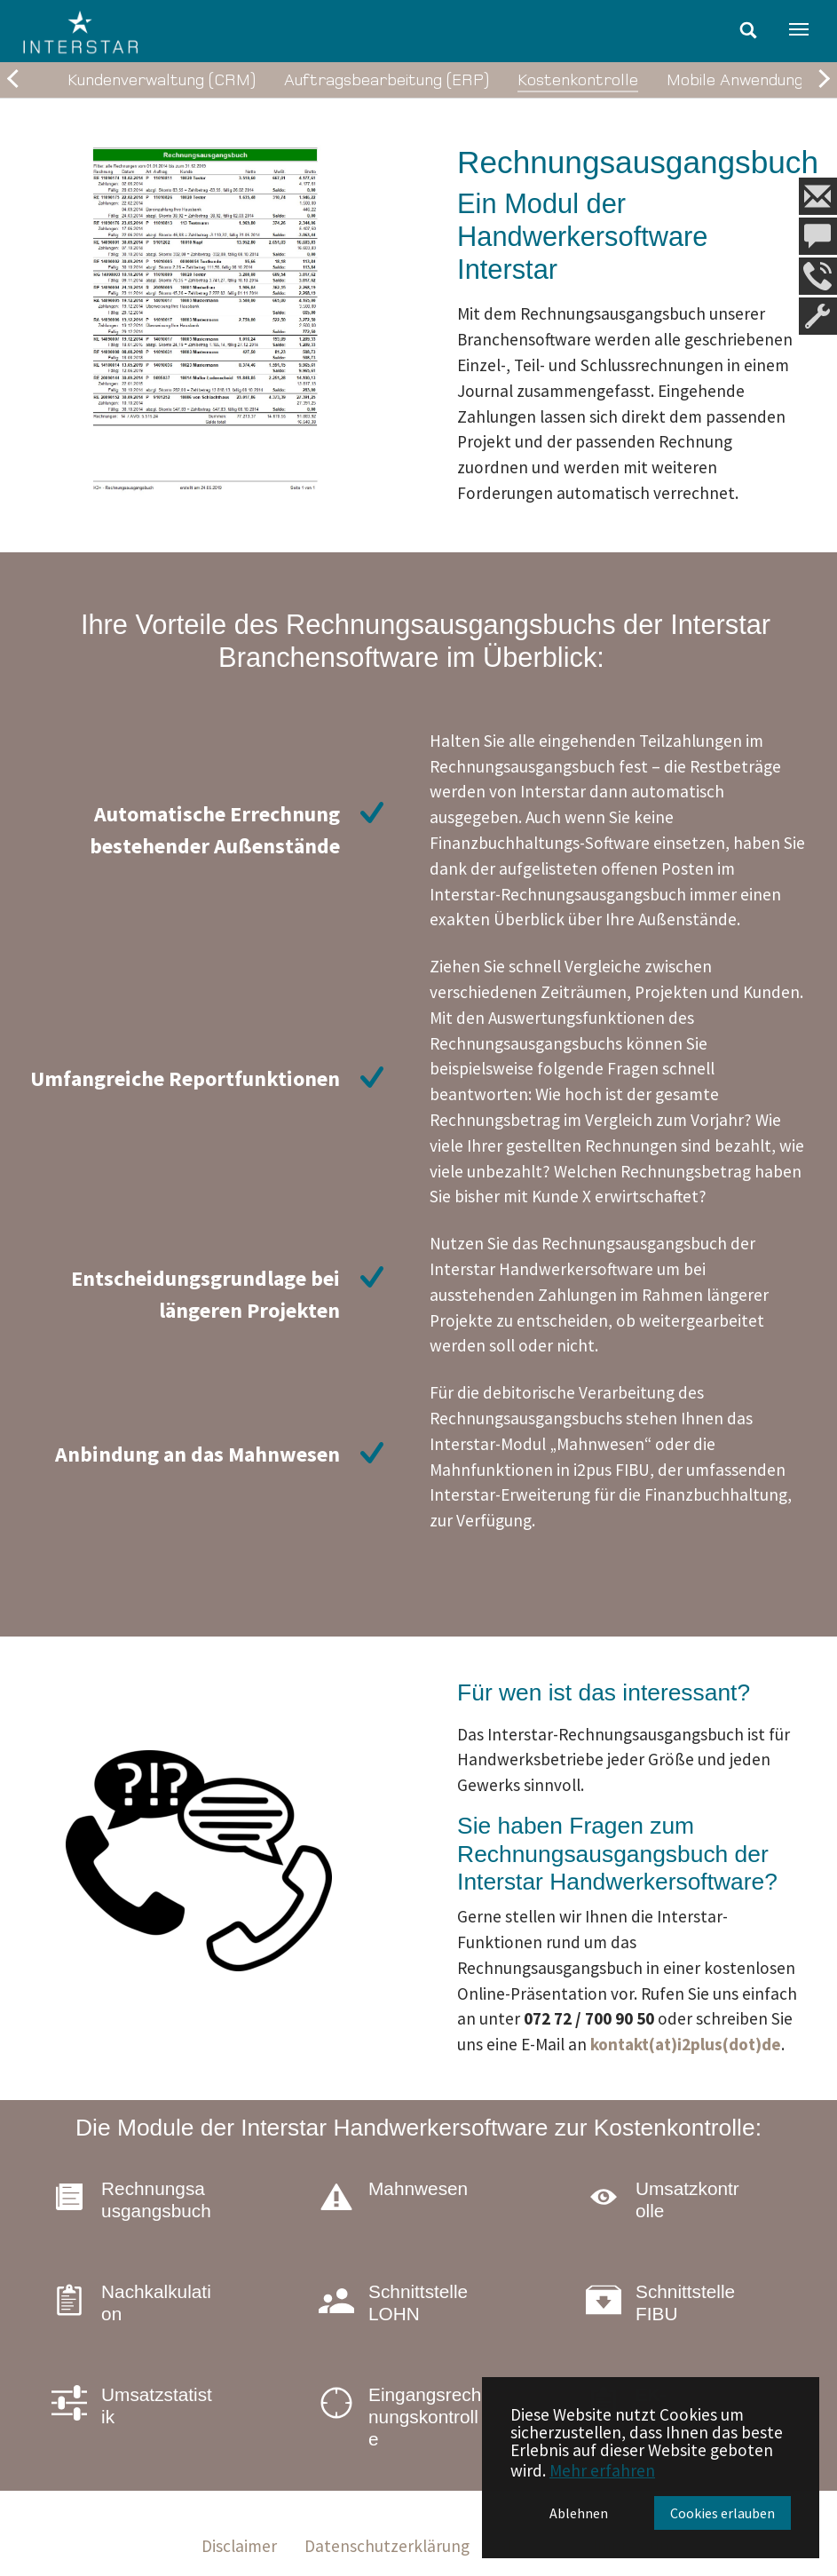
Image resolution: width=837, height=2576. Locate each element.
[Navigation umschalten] (799, 29)
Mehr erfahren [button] (602, 2470)
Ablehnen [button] (578, 2513)
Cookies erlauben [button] (722, 2513)
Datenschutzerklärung (387, 2545)
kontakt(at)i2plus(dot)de (685, 2044)
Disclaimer (239, 2545)
